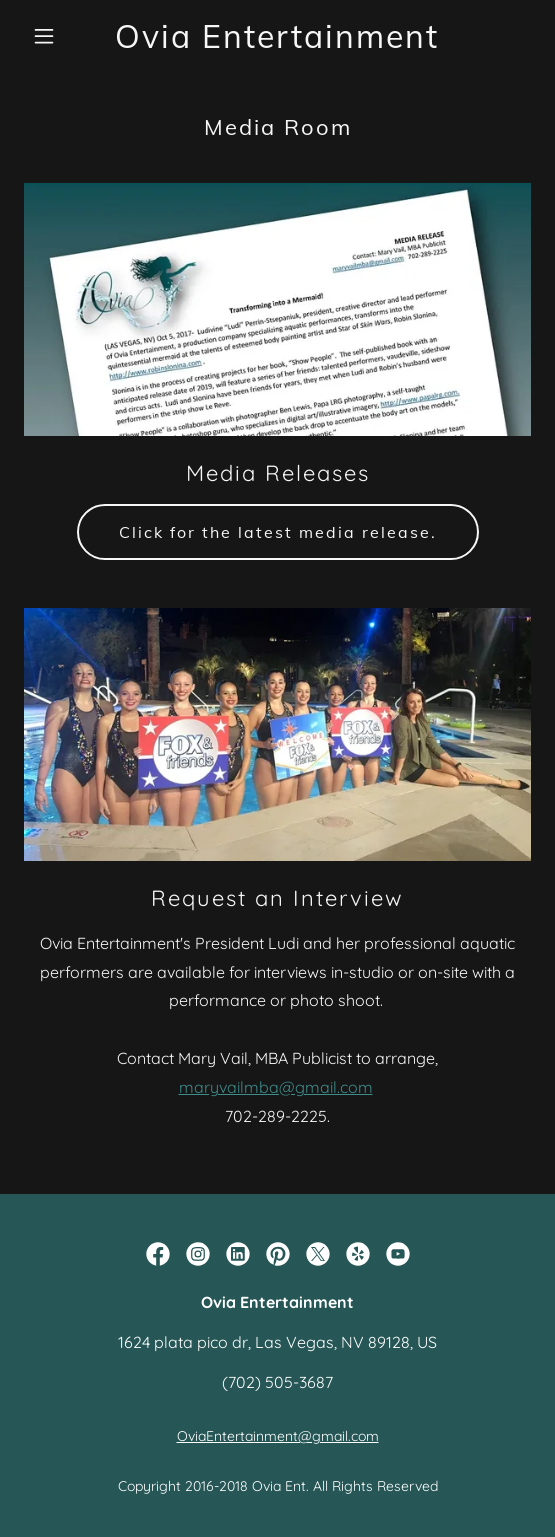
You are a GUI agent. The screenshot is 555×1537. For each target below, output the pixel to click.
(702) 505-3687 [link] (277, 1382)
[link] (277, 42)
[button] (62, 36)
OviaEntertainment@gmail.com (278, 1436)
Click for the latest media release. (278, 532)
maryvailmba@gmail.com (276, 1087)
